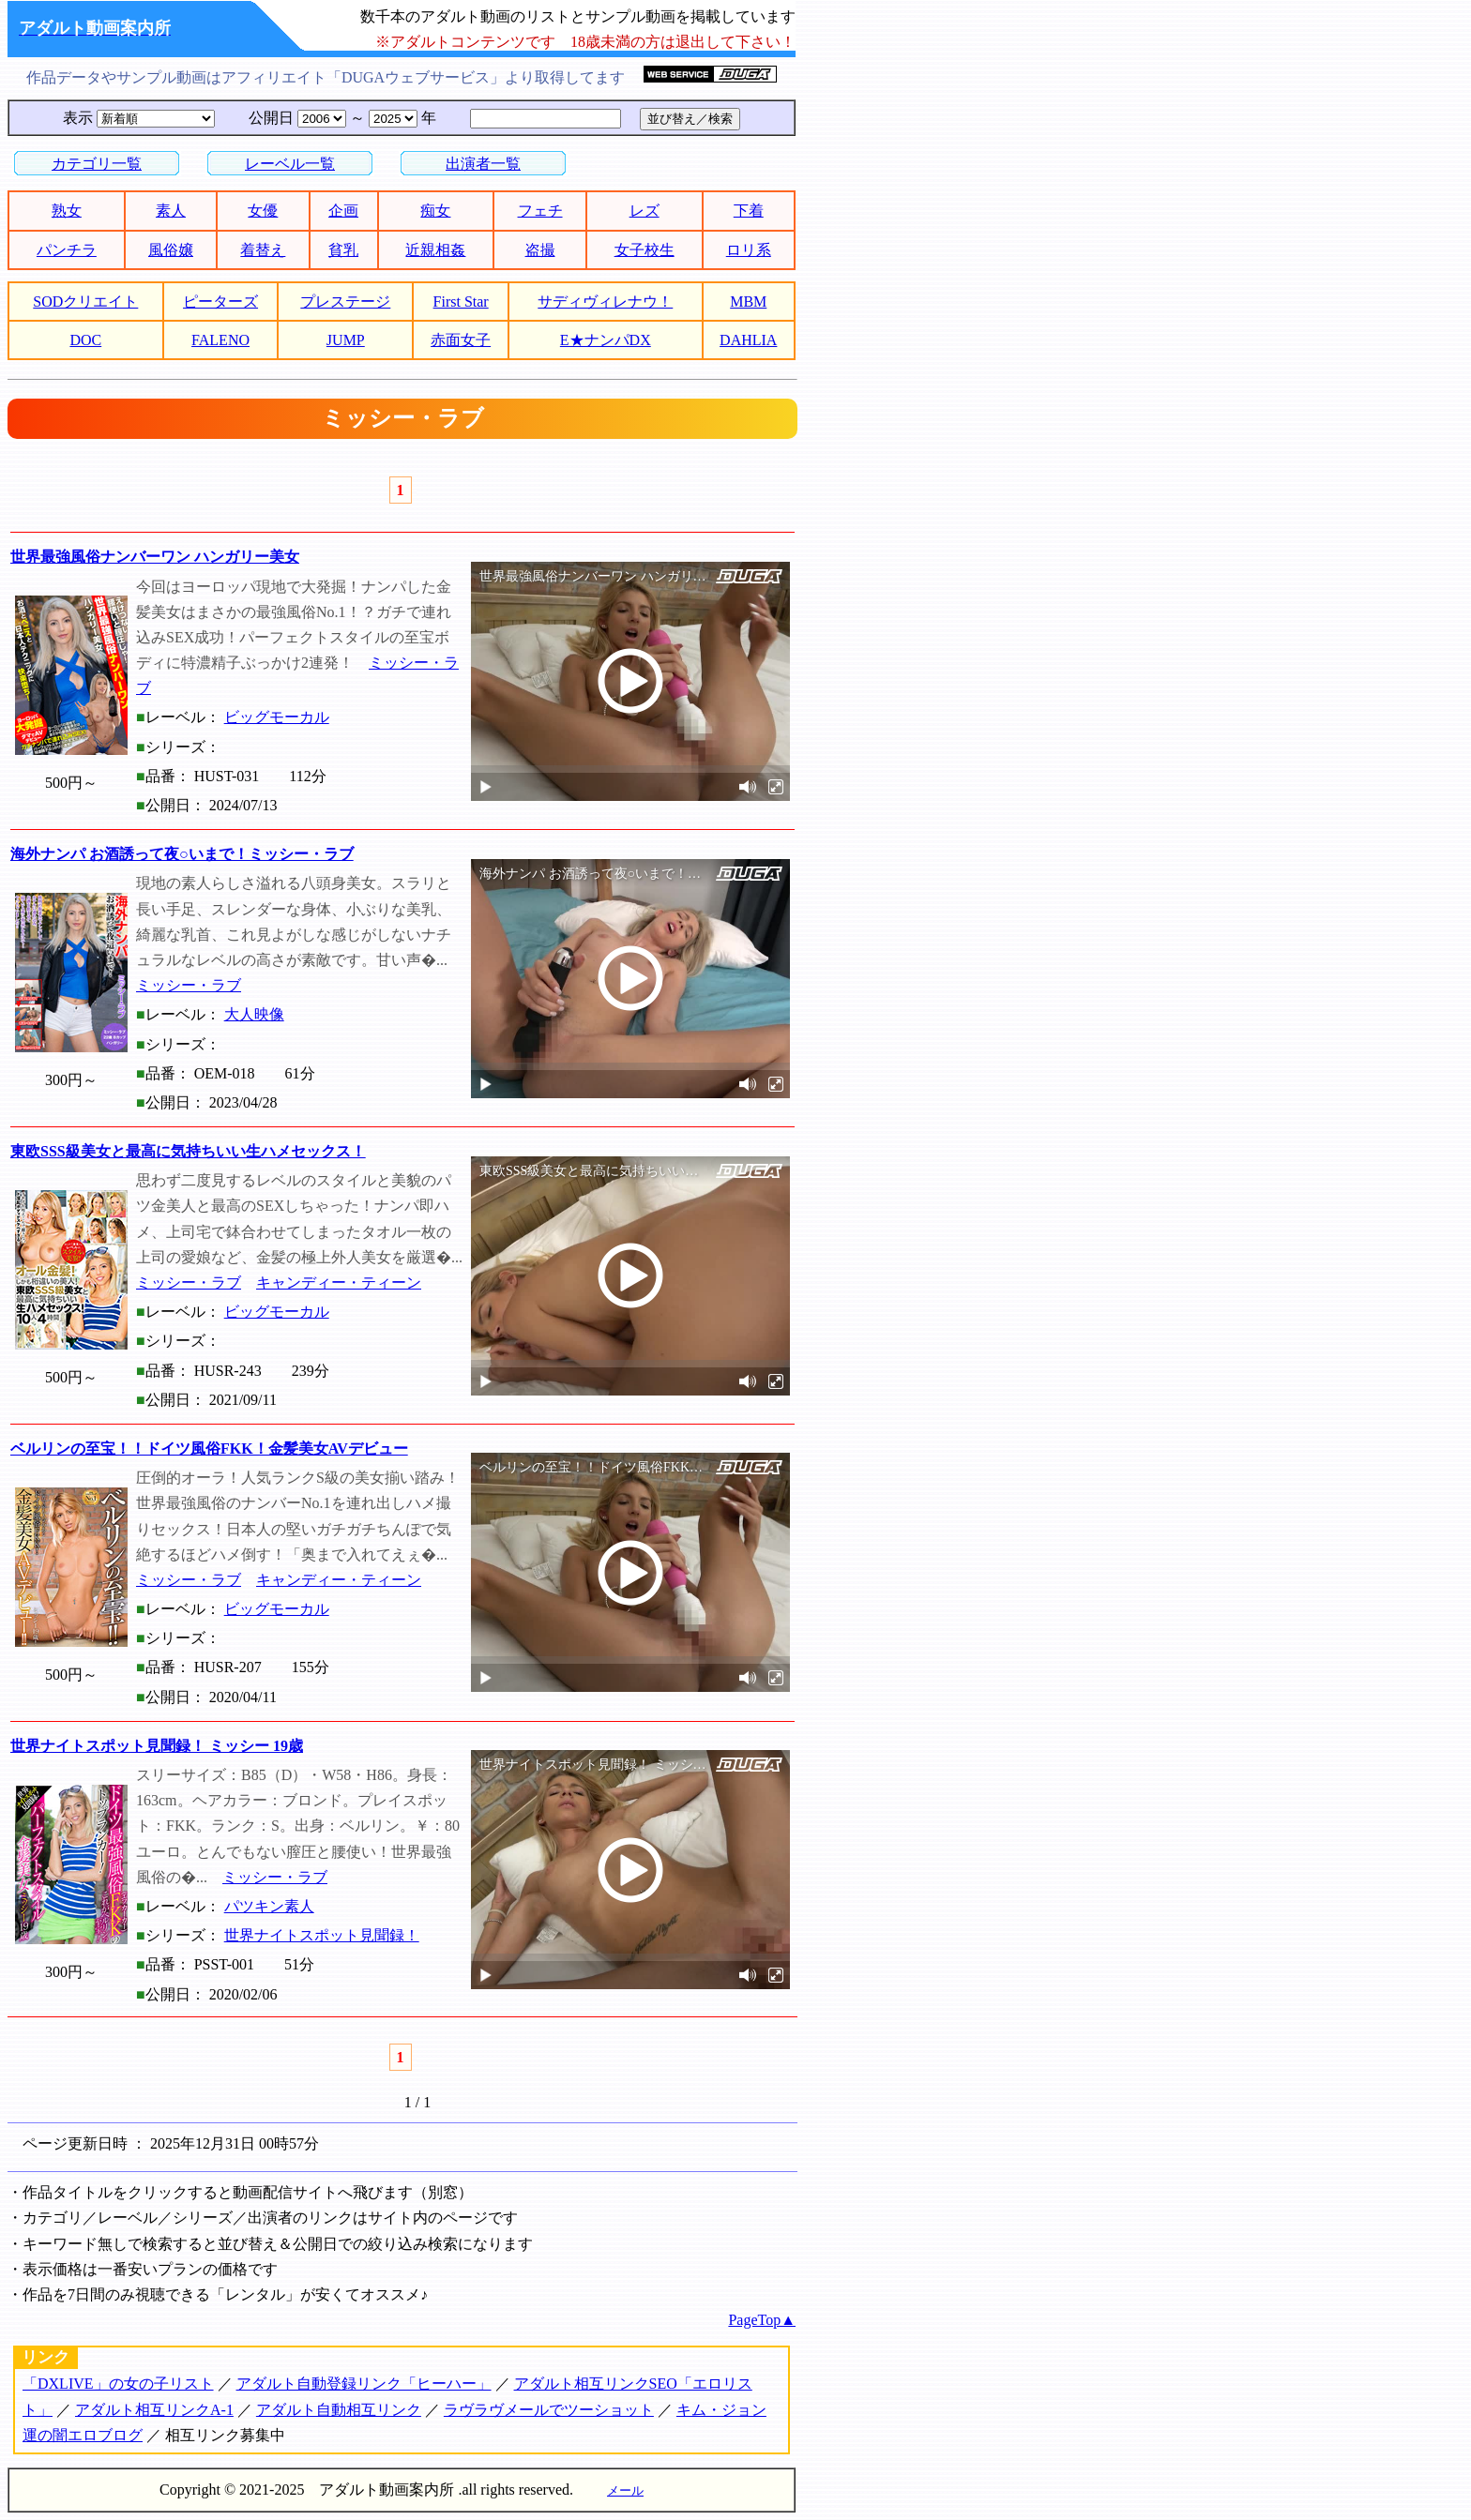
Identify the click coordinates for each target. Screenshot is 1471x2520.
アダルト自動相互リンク (338, 2410)
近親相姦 (435, 250)
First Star (461, 301)
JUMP (345, 340)
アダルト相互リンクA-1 (154, 2410)
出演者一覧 (483, 164)
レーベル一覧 (290, 164)
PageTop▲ (762, 2320)
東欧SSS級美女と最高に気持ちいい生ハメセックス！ (188, 1151)
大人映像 (254, 1014)
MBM (748, 301)
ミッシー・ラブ (188, 985)
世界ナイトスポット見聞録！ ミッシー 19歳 (156, 1746)
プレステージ (345, 301)
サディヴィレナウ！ (605, 301)
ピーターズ (220, 301)
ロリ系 (748, 250)
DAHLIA (748, 340)
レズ (644, 211)
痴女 (435, 211)
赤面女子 (461, 340)
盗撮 (540, 250)
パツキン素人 (269, 1906)
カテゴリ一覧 (97, 164)
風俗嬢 (170, 250)
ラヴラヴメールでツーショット (549, 2410)
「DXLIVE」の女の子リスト (118, 2384)
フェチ (540, 211)
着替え (262, 250)
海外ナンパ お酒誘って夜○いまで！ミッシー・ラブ (182, 854)
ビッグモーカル (276, 717)
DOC (85, 340)
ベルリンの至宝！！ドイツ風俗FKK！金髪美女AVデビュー (209, 1448)
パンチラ (67, 250)
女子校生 (644, 250)
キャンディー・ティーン (338, 1282)
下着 (749, 211)
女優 (263, 211)
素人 (171, 211)
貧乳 (343, 250)
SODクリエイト (85, 301)
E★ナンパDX (605, 340)
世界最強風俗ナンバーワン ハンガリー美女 (154, 557)
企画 (343, 211)
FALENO (220, 340)
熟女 (67, 211)
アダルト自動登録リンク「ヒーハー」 (364, 2384)
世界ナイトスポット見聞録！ (321, 1935)
